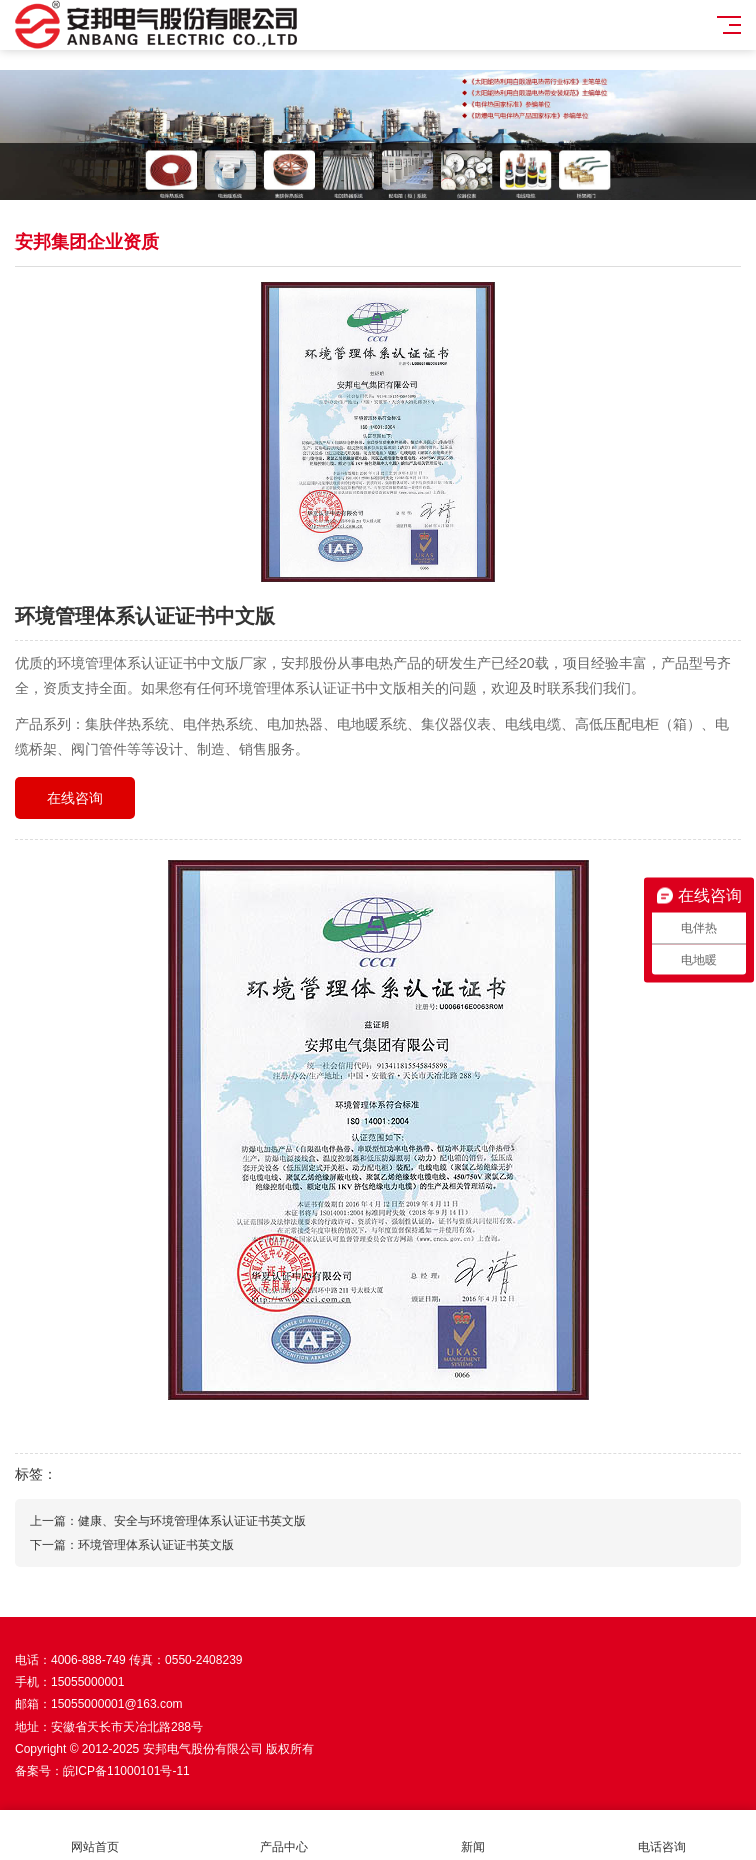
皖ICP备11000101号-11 (126, 1771)
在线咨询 (75, 798)
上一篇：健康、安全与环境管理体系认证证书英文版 (168, 1521)
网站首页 (94, 1835)
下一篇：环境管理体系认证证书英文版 (132, 1545)
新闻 (472, 1835)
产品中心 (283, 1835)
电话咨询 (661, 1835)
